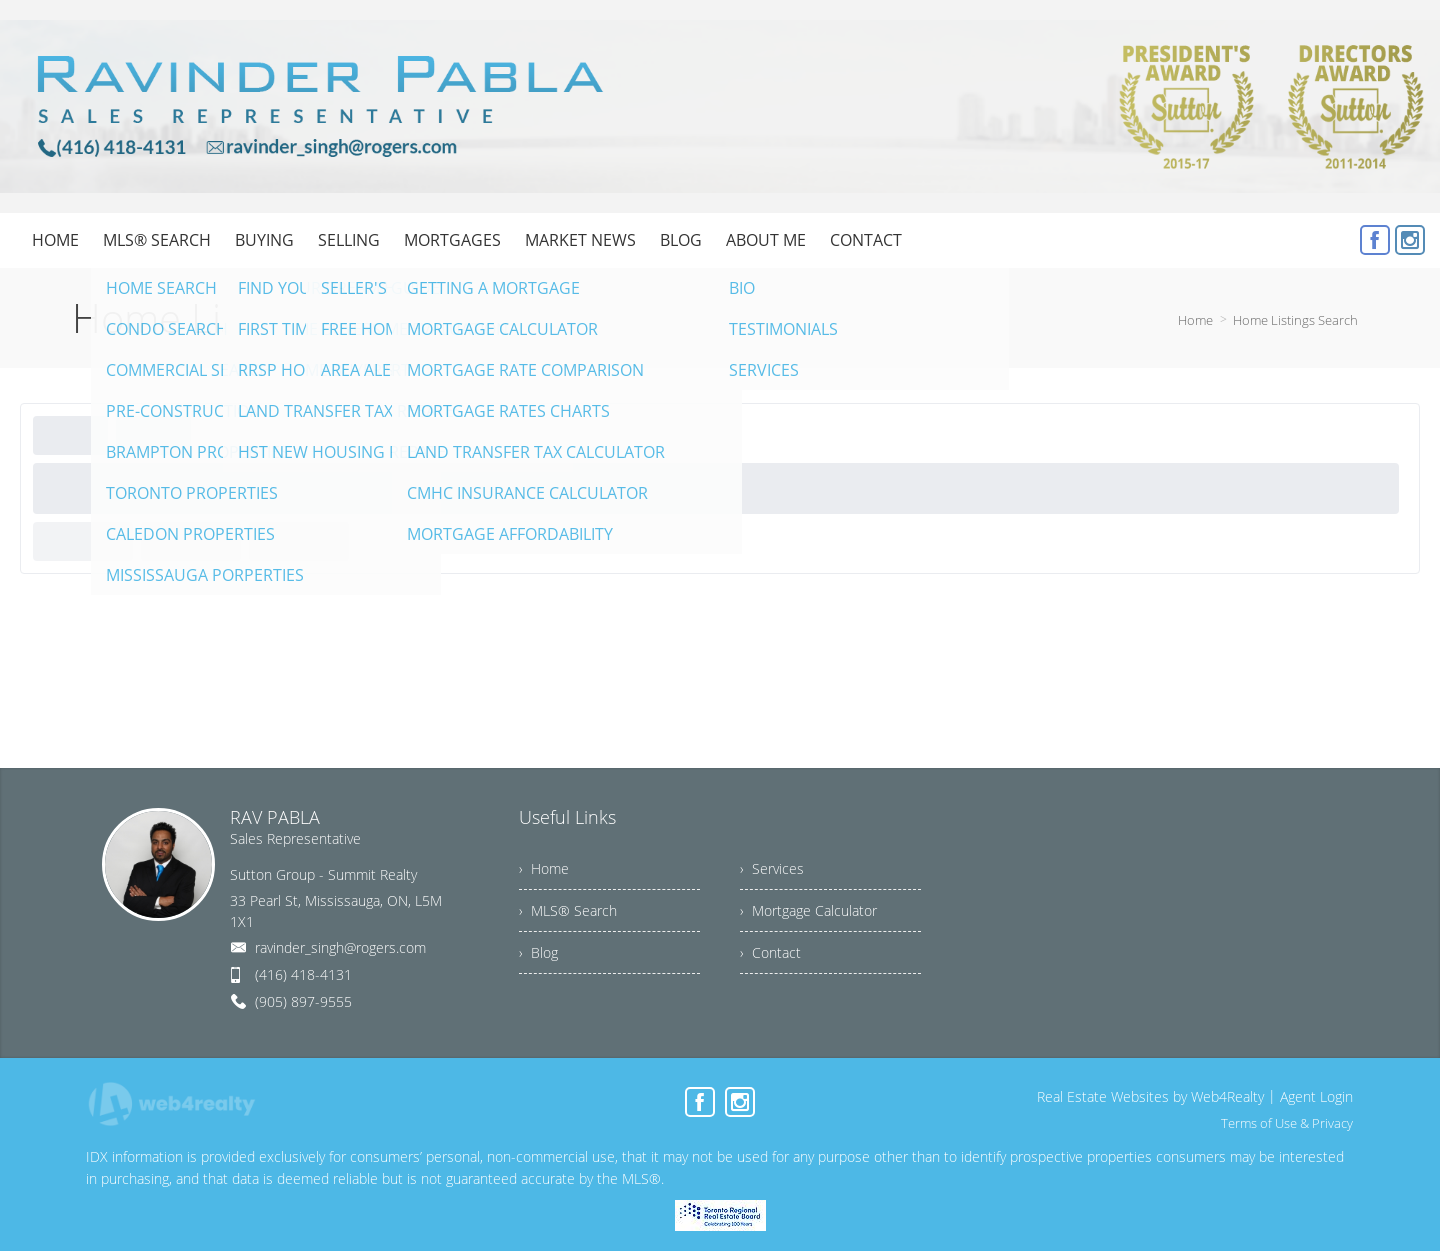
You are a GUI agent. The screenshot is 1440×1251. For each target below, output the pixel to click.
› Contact (770, 952)
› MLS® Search (568, 910)
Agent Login (1316, 1096)
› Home (544, 868)
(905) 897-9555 (303, 1001)
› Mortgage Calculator (808, 910)
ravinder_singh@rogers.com (340, 947)
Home (1195, 320)
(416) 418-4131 (303, 974)
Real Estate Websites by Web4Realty (1150, 1096)
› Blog (538, 952)
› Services (772, 868)
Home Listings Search (1295, 320)
